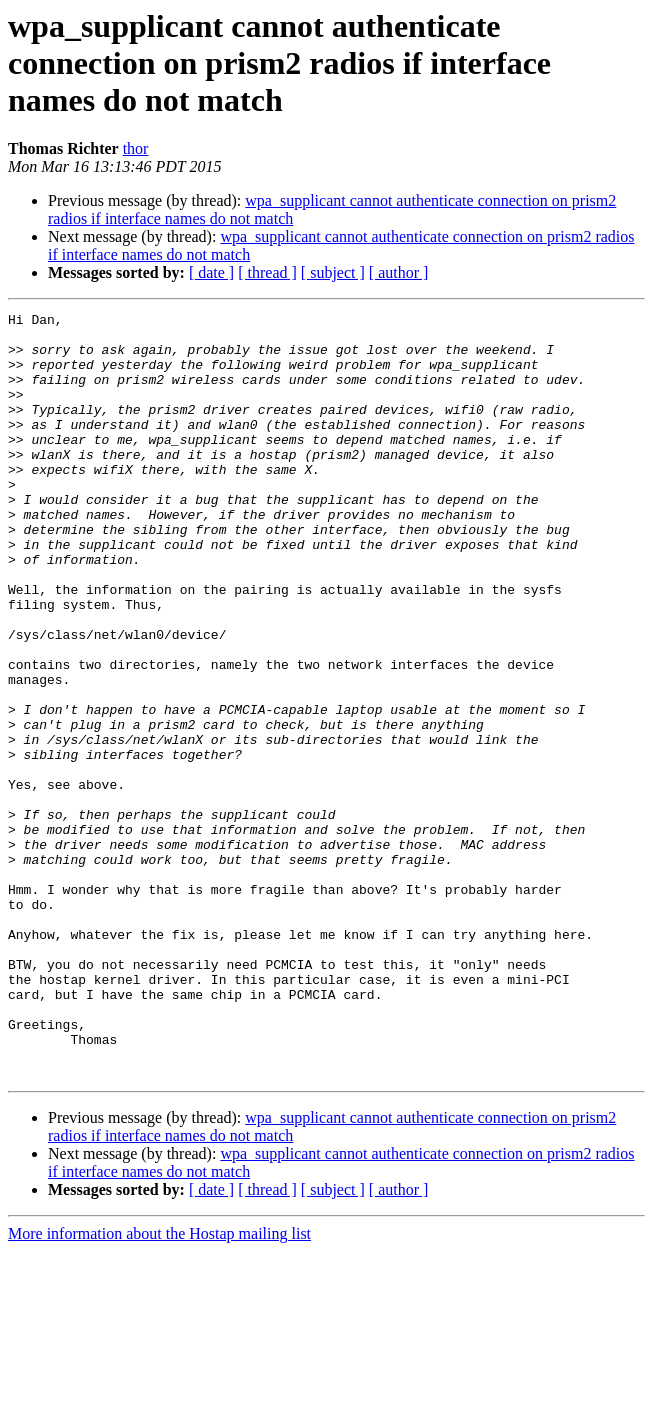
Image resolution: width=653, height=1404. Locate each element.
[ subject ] (333, 272)
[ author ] (399, 272)
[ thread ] (267, 272)
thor (136, 148)
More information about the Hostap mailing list (159, 1386)
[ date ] (211, 272)
